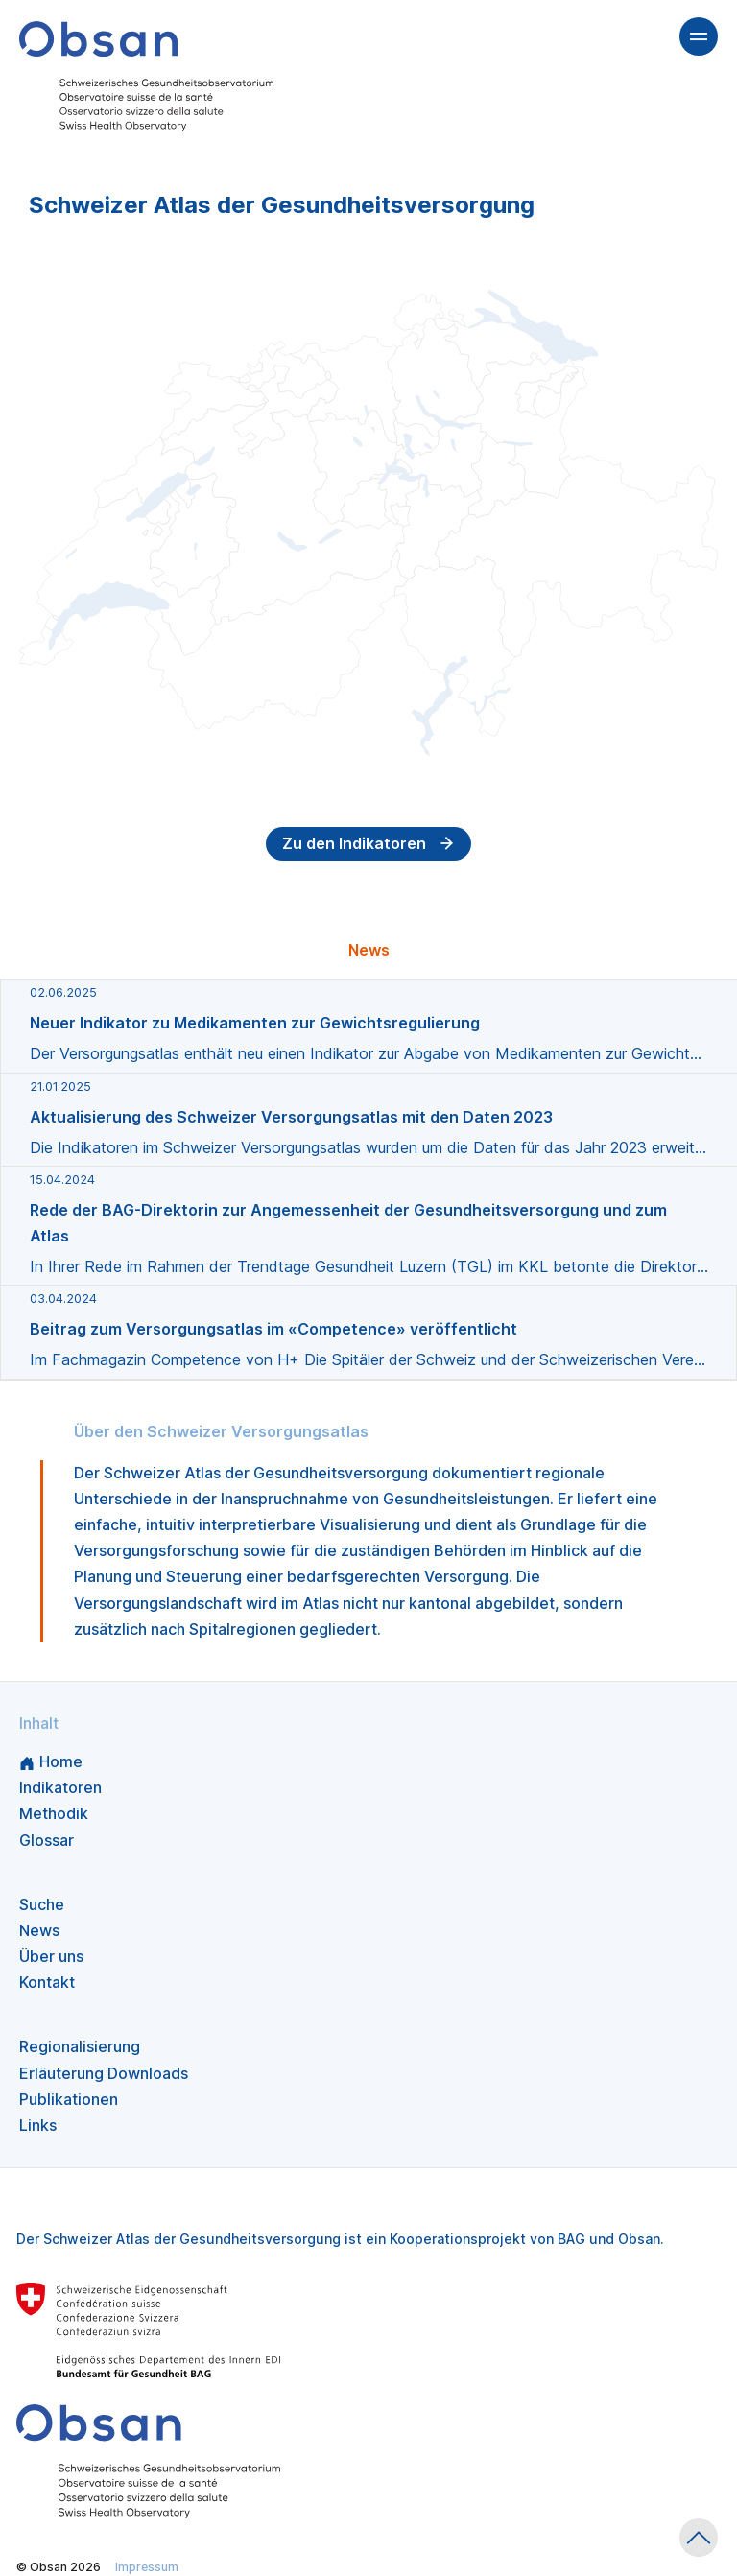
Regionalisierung (79, 2046)
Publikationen (68, 2099)
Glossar (46, 1840)
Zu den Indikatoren (367, 843)
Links (38, 2125)
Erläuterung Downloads (103, 2073)
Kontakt (47, 1982)
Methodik (53, 1813)
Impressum (146, 2567)
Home (51, 1761)
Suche (41, 1904)
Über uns (51, 1956)
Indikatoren (60, 1787)
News (39, 1930)
